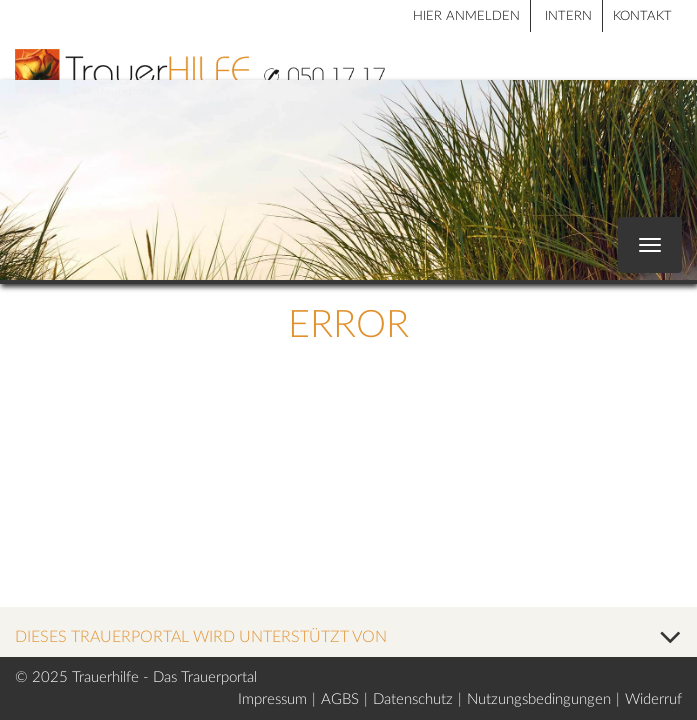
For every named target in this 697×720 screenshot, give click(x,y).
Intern (568, 16)
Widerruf (653, 699)
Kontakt (642, 16)
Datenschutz (413, 699)
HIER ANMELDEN (466, 16)
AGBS (340, 699)
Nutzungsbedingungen (539, 699)
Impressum (272, 699)
